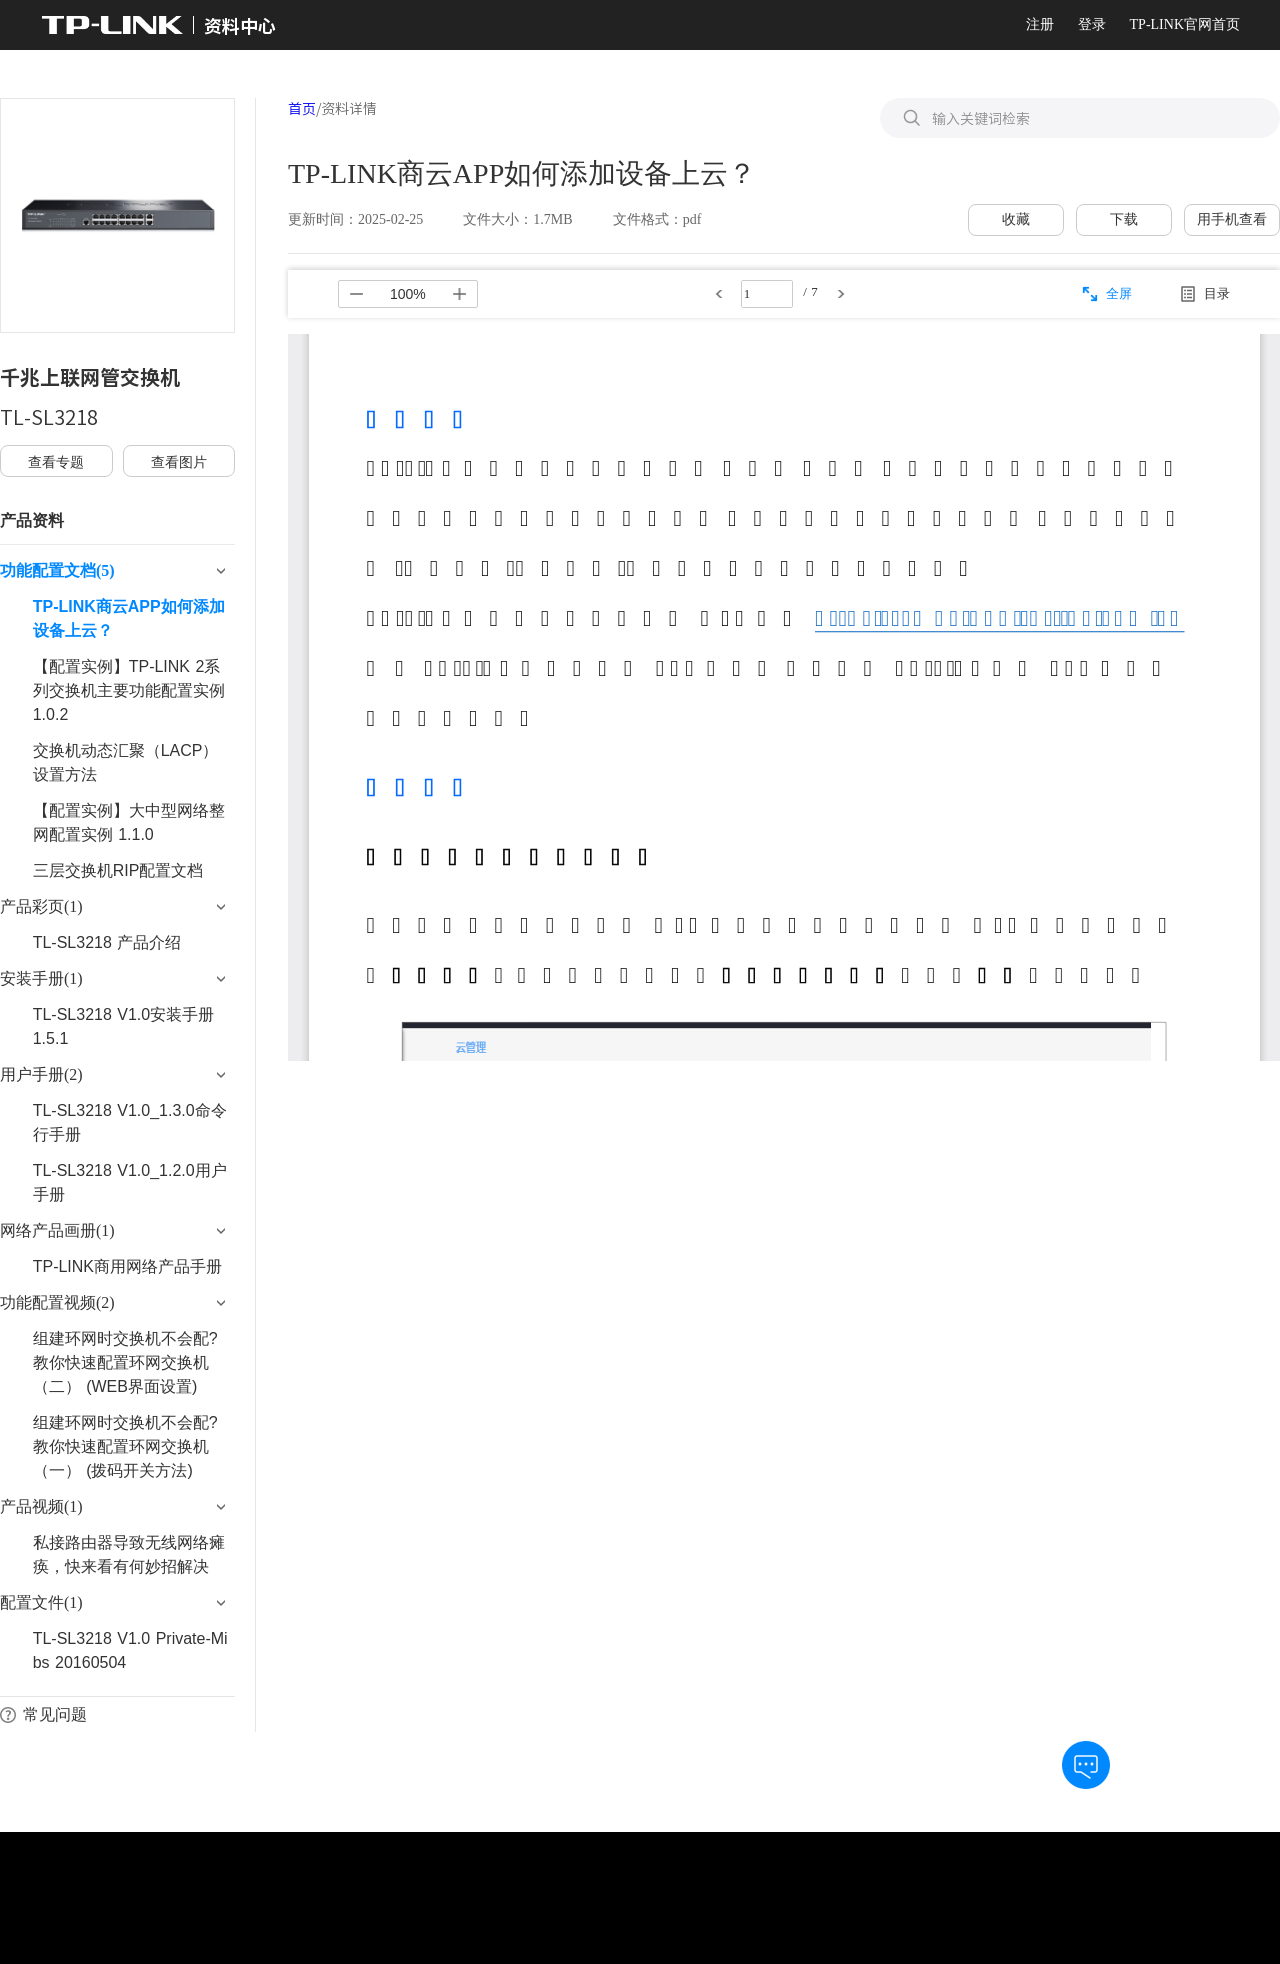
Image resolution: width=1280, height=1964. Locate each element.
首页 (302, 108)
